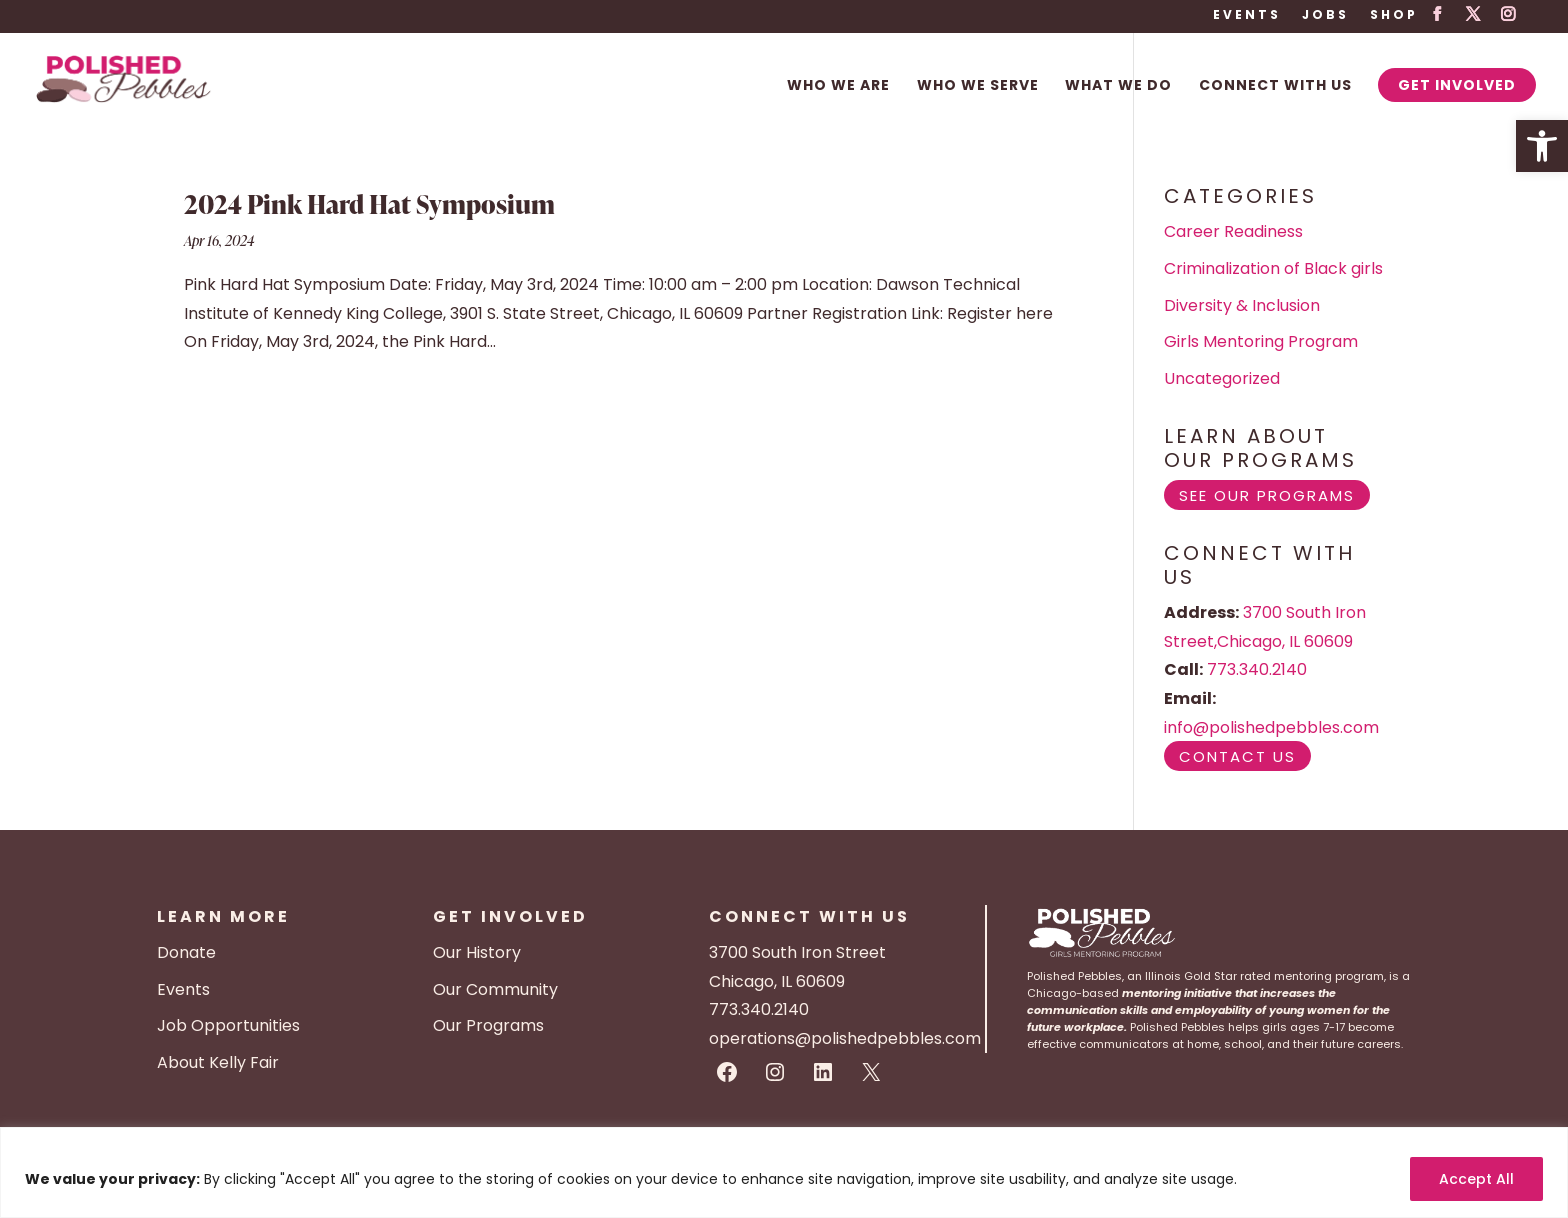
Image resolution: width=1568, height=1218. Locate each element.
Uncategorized (1222, 378)
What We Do (1118, 86)
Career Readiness (1233, 231)
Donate (186, 952)
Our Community (495, 989)
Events (1247, 16)
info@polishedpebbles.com (1271, 727)
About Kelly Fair (218, 1062)
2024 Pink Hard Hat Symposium (369, 204)
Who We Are (838, 86)
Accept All (1476, 1179)
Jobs (1325, 16)
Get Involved (1457, 85)
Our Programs (488, 1025)
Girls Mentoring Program (1261, 341)
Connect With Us (1275, 86)
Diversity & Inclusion (1242, 305)
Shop (1394, 16)
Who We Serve (978, 86)
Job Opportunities (228, 1025)
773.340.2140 (1257, 669)
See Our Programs (1267, 495)
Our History (477, 952)
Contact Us (1237, 756)
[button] (1542, 146)
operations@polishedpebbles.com (845, 1038)
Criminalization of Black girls (1273, 268)
